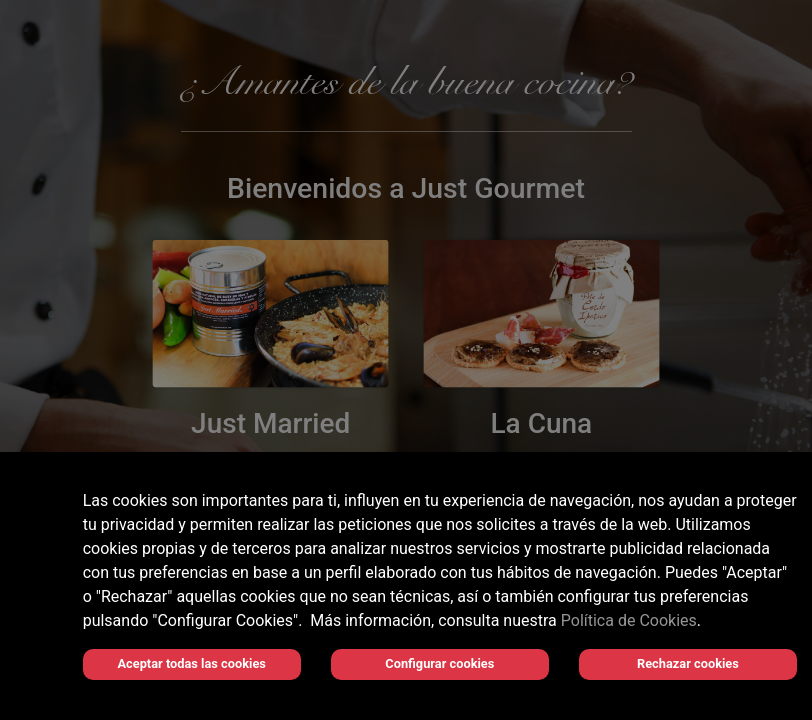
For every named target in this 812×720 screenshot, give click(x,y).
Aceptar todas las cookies (192, 663)
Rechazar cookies (688, 663)
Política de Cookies (629, 620)
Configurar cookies (439, 663)
